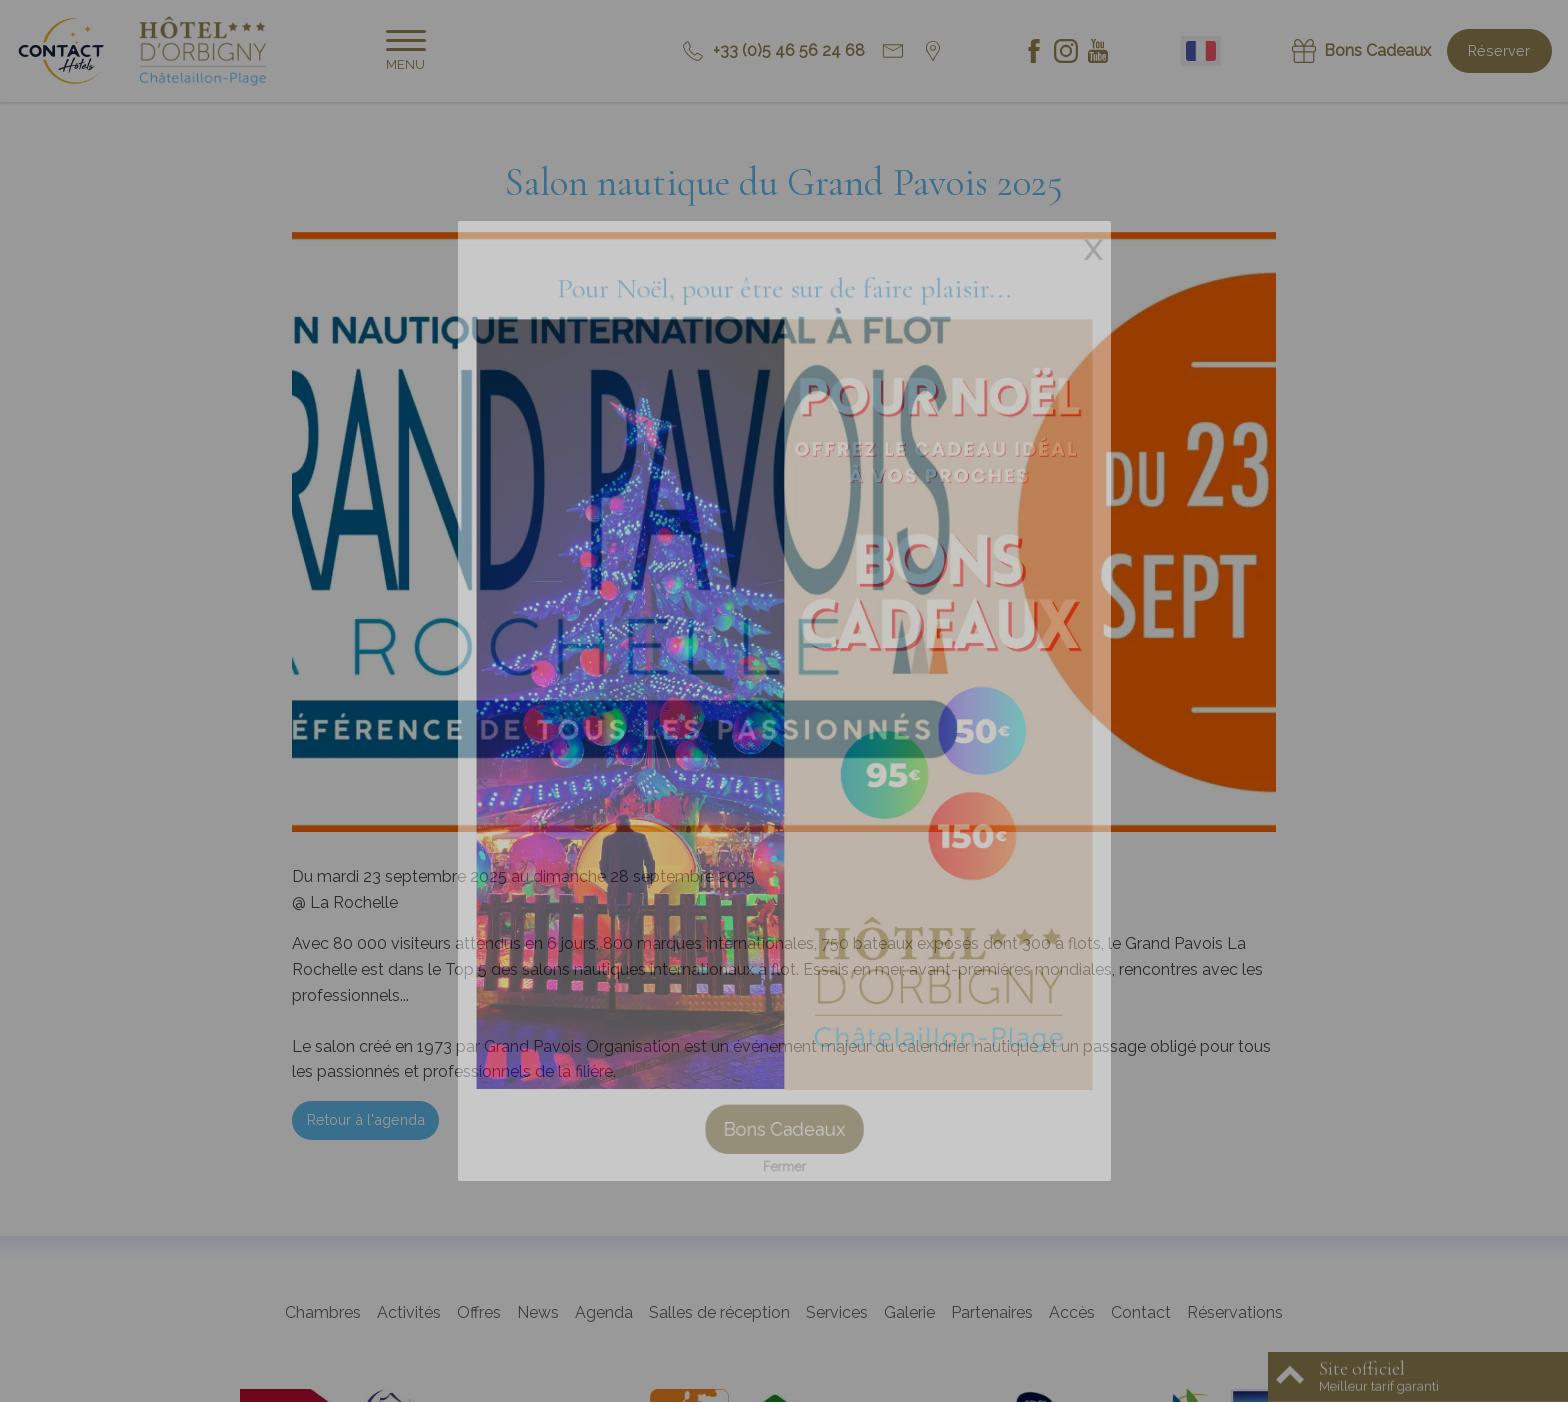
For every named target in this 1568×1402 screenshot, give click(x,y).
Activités (409, 1312)
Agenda (604, 1312)
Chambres (323, 1312)
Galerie (909, 1312)
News (538, 1312)
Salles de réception (719, 1312)
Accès (1072, 1312)
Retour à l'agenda (366, 1119)
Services (837, 1312)
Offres (479, 1312)
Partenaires (992, 1312)
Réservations (1235, 1312)
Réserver (1499, 50)
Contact (1141, 1312)
